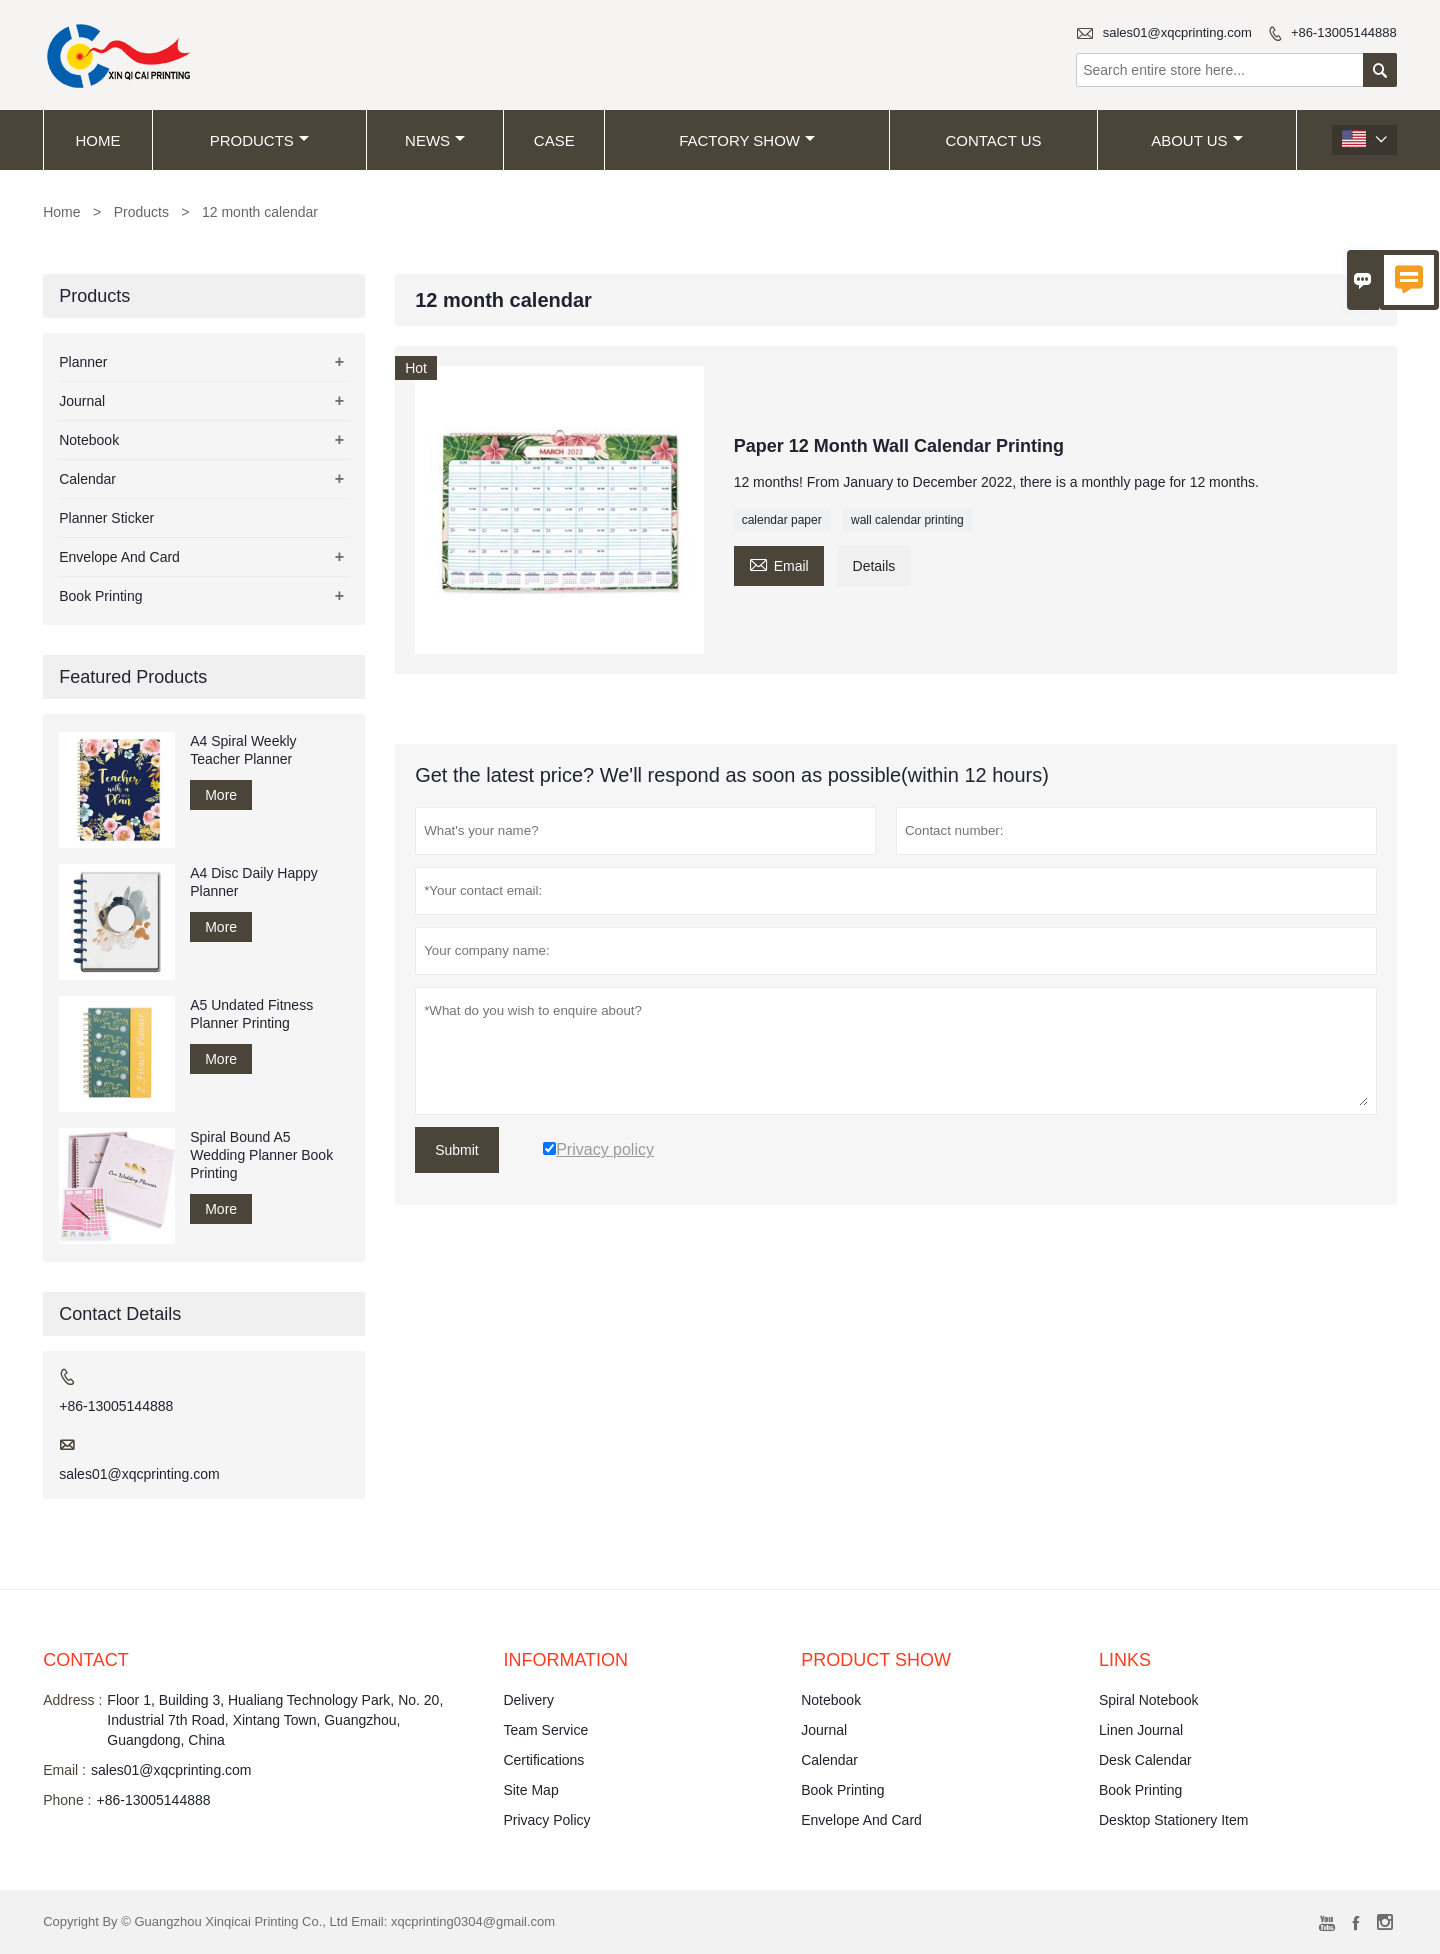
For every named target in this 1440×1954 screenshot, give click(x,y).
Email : (64, 1770)
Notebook (89, 440)
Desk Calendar (1145, 1760)
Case (554, 140)
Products (259, 140)
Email (779, 563)
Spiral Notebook (1149, 1700)
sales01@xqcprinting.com (1177, 32)
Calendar (87, 479)
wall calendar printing (907, 520)
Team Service (545, 1730)
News (435, 140)
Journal (82, 401)
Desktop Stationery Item (1173, 1820)
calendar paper (782, 520)
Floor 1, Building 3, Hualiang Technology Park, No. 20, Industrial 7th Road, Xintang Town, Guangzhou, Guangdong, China (275, 1720)
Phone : (67, 1800)
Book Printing (100, 596)
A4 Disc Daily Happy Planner (254, 882)
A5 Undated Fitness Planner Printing (251, 1014)
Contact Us (993, 140)
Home (98, 140)
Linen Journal (1141, 1730)
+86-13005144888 (1344, 32)
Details (874, 566)
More (221, 795)
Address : (72, 1700)
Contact (86, 1660)
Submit (457, 1150)
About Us (1196, 140)
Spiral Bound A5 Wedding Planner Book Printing (261, 1155)
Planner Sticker (106, 518)
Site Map (530, 1790)
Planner (83, 362)
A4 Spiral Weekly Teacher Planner (243, 750)
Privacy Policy (546, 1820)
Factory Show (747, 140)
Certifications (543, 1760)
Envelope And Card (119, 557)
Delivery (528, 1700)
